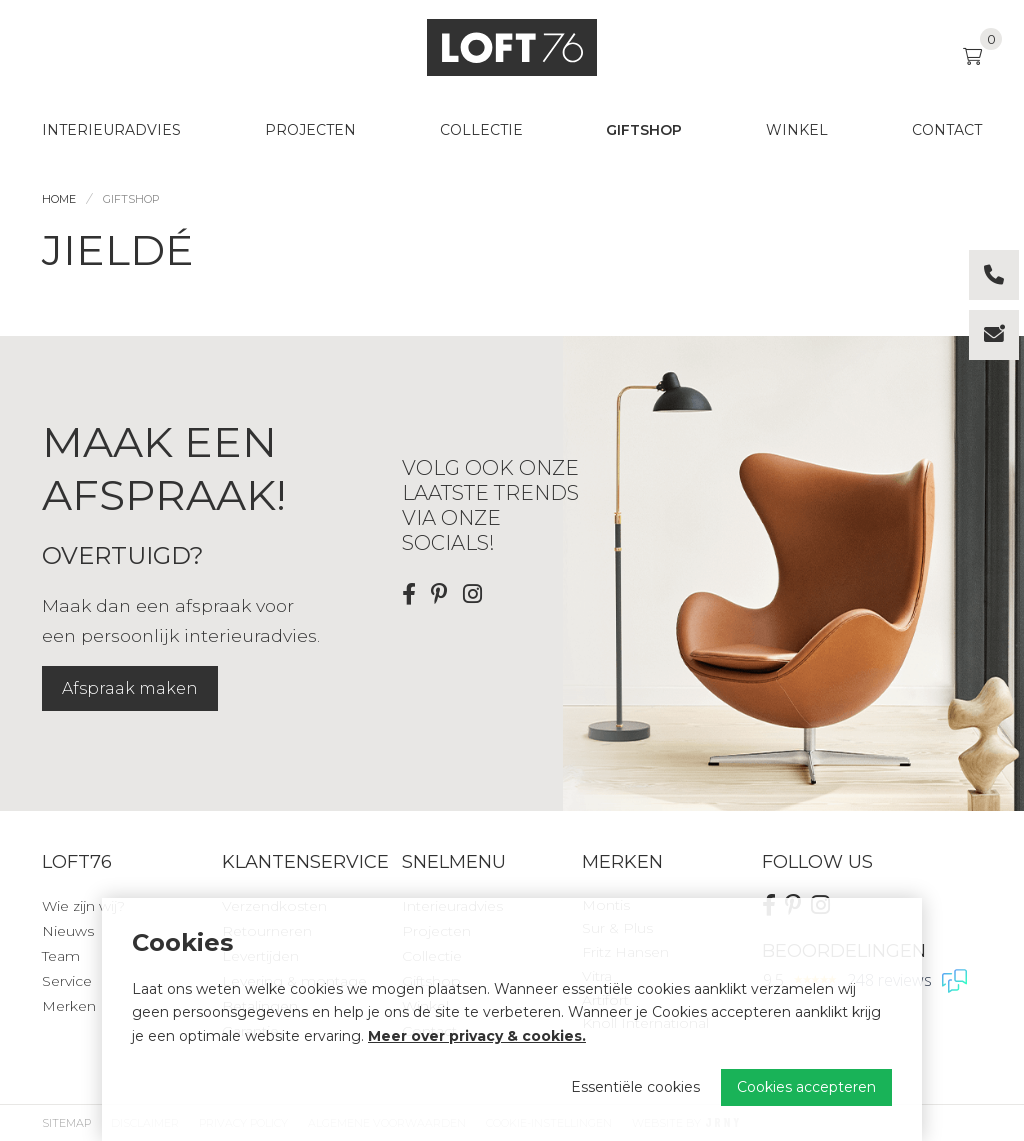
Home (59, 199)
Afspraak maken (130, 688)
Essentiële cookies (635, 1087)
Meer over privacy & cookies (475, 1036)
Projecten (310, 130)
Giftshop (644, 130)
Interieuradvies (111, 130)
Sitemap (66, 1123)
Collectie (481, 130)
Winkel (797, 130)
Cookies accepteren (806, 1087)
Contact (947, 130)
